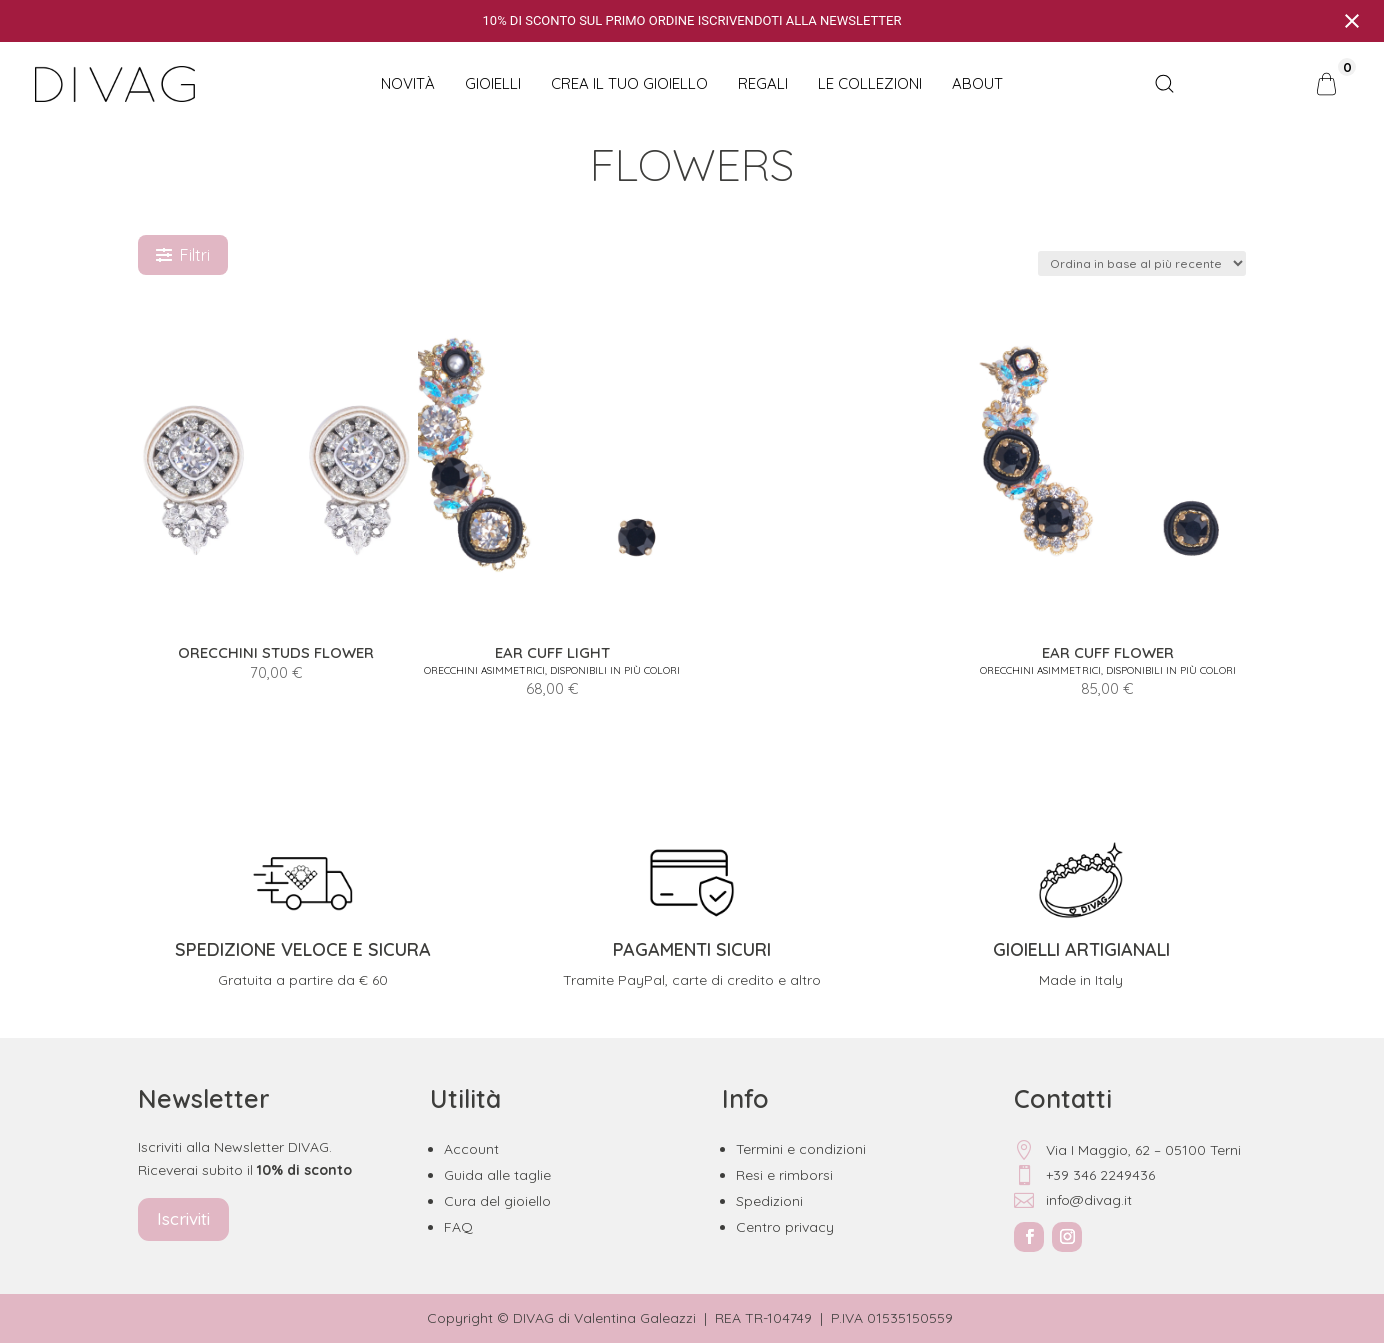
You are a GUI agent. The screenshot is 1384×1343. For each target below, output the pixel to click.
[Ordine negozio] (1142, 263)
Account (471, 1149)
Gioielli (493, 83)
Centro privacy (785, 1227)
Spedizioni (769, 1201)
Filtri (183, 255)
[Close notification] (1352, 21)
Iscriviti (183, 1218)
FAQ (458, 1227)
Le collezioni (870, 83)
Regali (763, 83)
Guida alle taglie (497, 1175)
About (977, 83)
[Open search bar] (1164, 84)
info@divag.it (1073, 1200)
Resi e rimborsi (784, 1175)
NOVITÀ (408, 83)
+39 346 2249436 (1084, 1175)
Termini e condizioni (801, 1149)
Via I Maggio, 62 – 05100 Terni (1127, 1150)
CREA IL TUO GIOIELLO (629, 83)
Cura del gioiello (497, 1201)
